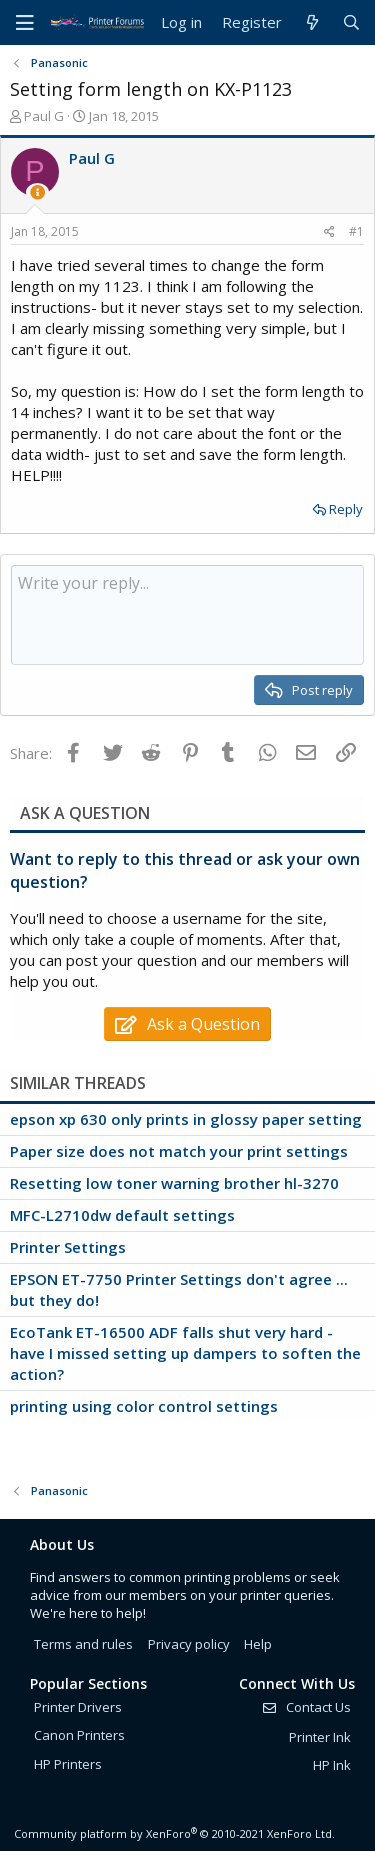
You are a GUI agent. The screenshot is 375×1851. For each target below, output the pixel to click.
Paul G (44, 116)
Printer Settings (68, 1247)
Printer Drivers (78, 1707)
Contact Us (306, 1707)
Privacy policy (189, 1644)
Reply (346, 509)
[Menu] (25, 23)
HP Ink (332, 1765)
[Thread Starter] (37, 192)
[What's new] (311, 22)
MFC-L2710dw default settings (122, 1215)
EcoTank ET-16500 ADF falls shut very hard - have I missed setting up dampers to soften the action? (185, 1353)
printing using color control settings (144, 1406)
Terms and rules (83, 1644)
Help (258, 1644)
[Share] (329, 232)
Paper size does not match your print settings (179, 1151)
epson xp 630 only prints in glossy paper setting (186, 1119)
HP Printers (68, 1764)
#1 (356, 231)
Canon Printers (79, 1735)
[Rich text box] (187, 615)
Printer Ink (320, 1737)
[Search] (351, 22)
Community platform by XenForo (174, 1833)
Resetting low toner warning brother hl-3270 (174, 1183)
